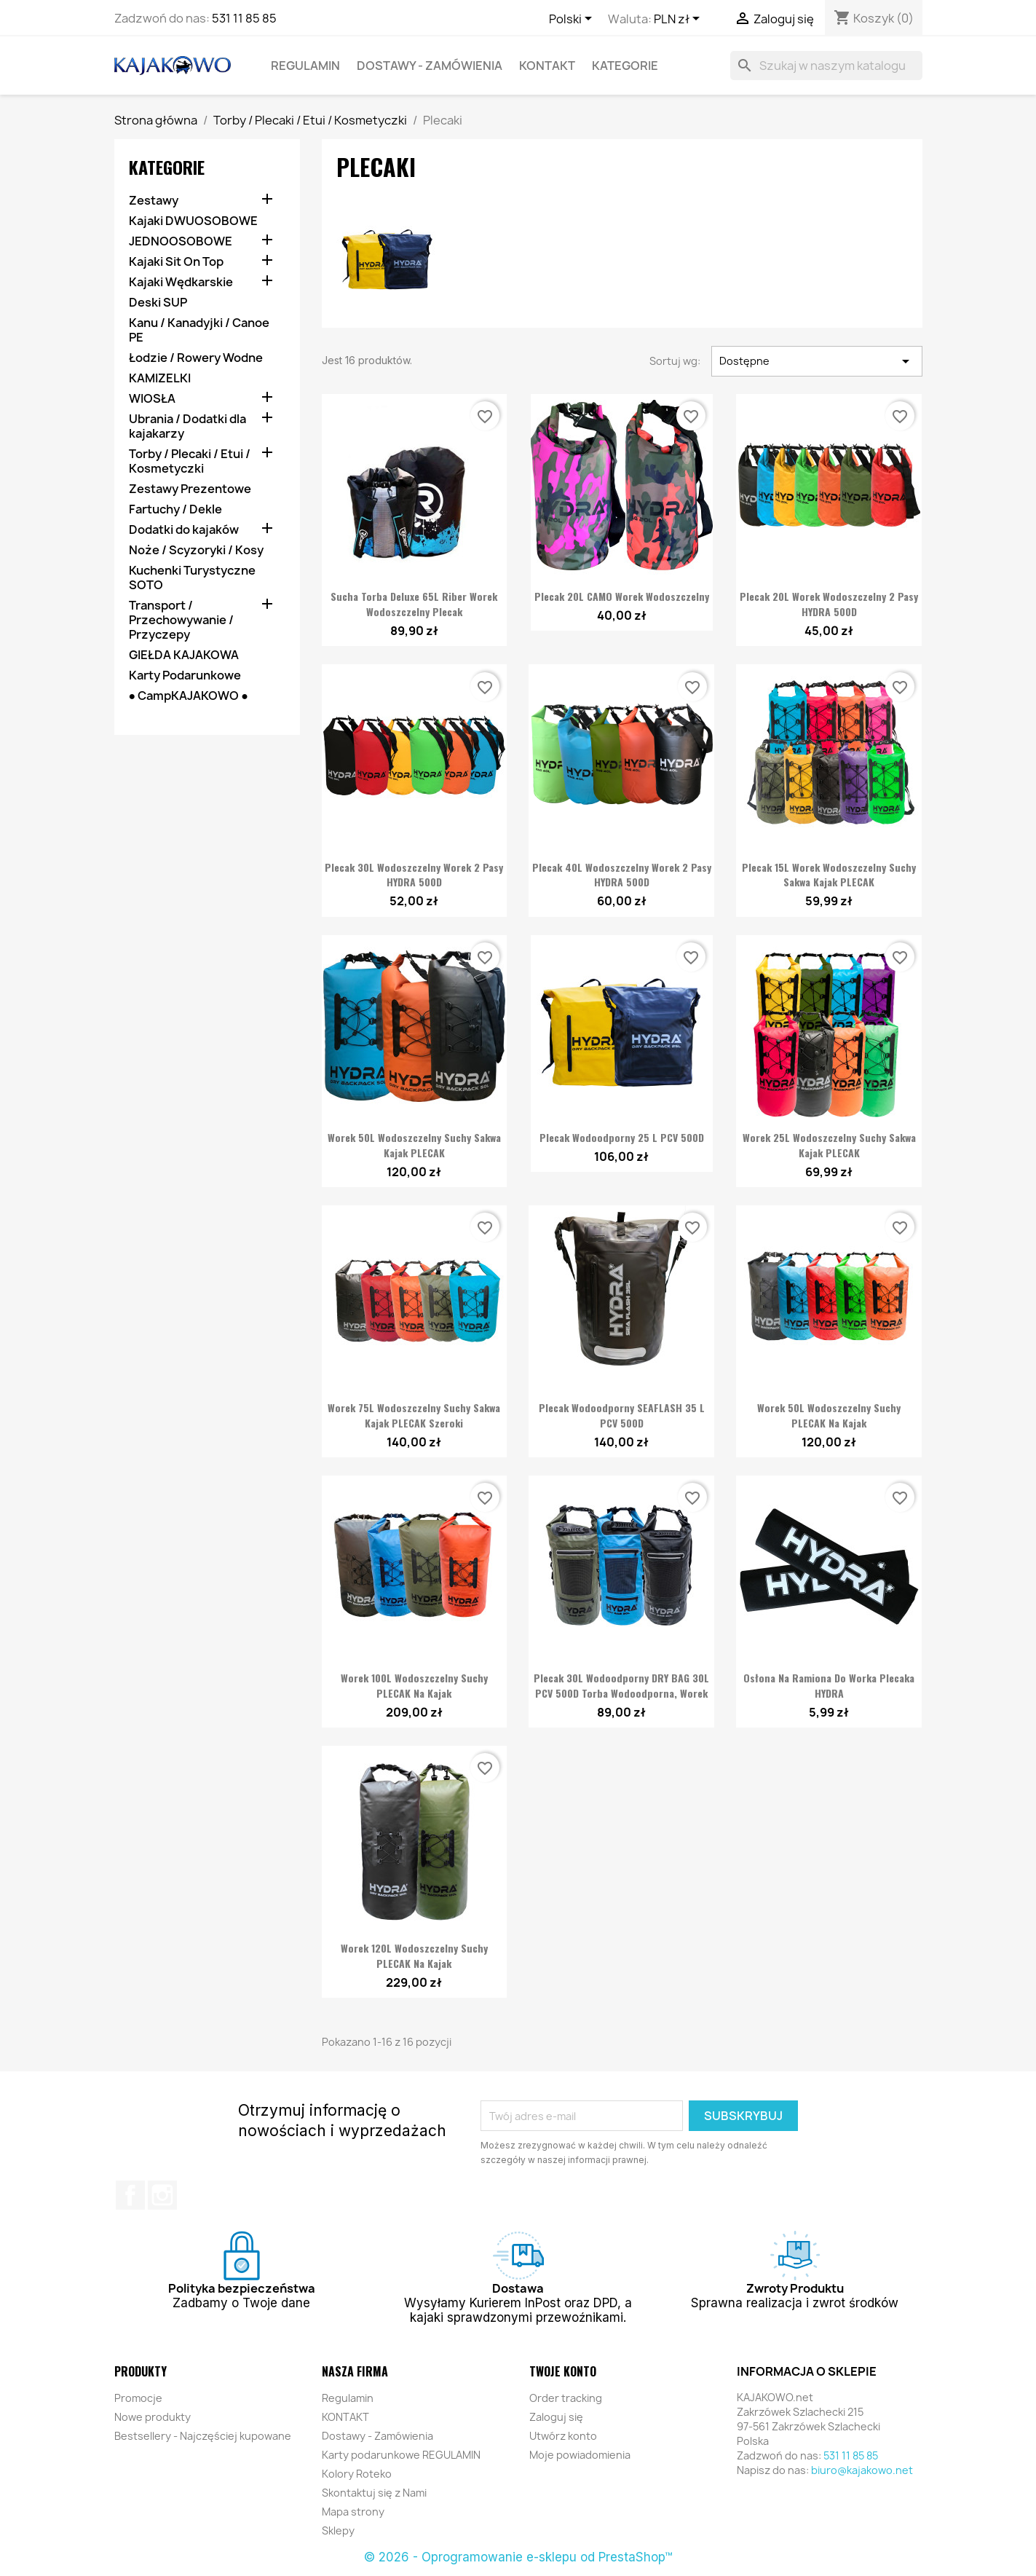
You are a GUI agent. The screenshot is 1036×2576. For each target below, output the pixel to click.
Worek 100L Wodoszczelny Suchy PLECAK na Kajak (414, 1685)
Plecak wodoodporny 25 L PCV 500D (621, 1137)
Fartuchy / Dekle (175, 509)
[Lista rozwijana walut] (679, 19)
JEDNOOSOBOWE (180, 241)
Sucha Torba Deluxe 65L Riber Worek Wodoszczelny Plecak (414, 603)
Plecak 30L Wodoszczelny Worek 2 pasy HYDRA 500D (414, 874)
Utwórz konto (563, 2436)
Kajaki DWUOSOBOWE (193, 221)
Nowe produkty (152, 2417)
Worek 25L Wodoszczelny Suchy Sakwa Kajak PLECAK (829, 1145)
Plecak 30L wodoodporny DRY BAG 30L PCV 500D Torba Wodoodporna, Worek (621, 1685)
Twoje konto (562, 2371)
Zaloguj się (556, 2417)
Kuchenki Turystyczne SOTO (192, 578)
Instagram (162, 2195)
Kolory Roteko (357, 2474)
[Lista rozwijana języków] (573, 19)
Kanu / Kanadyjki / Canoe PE (199, 330)
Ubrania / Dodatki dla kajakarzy (187, 426)
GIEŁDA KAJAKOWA (184, 655)
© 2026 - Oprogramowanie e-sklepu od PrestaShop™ (518, 2557)
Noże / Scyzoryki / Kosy (196, 550)
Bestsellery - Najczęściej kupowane (202, 2436)
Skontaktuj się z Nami (374, 2493)
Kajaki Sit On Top (176, 261)
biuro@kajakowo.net (862, 2470)
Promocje (138, 2398)
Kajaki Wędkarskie (181, 282)
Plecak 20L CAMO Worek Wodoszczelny (621, 596)
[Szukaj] (826, 65)
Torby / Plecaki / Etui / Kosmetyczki (189, 461)
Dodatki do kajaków (184, 529)
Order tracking (565, 2398)
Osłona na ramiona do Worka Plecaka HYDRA (828, 1685)
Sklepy (338, 2530)
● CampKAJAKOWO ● (188, 696)
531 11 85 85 (244, 18)
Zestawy (153, 200)
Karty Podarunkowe (185, 675)
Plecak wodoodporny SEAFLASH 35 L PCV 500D (622, 1415)
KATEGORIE (625, 66)
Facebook (130, 2195)
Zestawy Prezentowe (190, 489)
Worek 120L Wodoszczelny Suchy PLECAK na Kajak (414, 1955)
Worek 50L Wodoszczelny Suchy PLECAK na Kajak (829, 1415)
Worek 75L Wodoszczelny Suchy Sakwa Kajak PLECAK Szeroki (414, 1415)
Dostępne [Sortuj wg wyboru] (816, 361)
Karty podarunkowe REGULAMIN (401, 2455)
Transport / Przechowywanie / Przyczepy (181, 620)
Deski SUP (158, 302)
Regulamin (305, 66)
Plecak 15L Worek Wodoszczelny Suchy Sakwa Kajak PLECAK (829, 874)
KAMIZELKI (160, 378)
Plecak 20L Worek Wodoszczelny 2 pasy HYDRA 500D (829, 603)
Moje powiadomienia (579, 2455)
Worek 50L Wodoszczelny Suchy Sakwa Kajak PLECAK (414, 1145)
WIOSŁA (152, 398)
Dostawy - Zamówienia (429, 66)
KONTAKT (547, 66)
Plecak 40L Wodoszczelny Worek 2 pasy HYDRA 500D (621, 874)
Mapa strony (353, 2511)
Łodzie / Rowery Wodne (196, 358)
